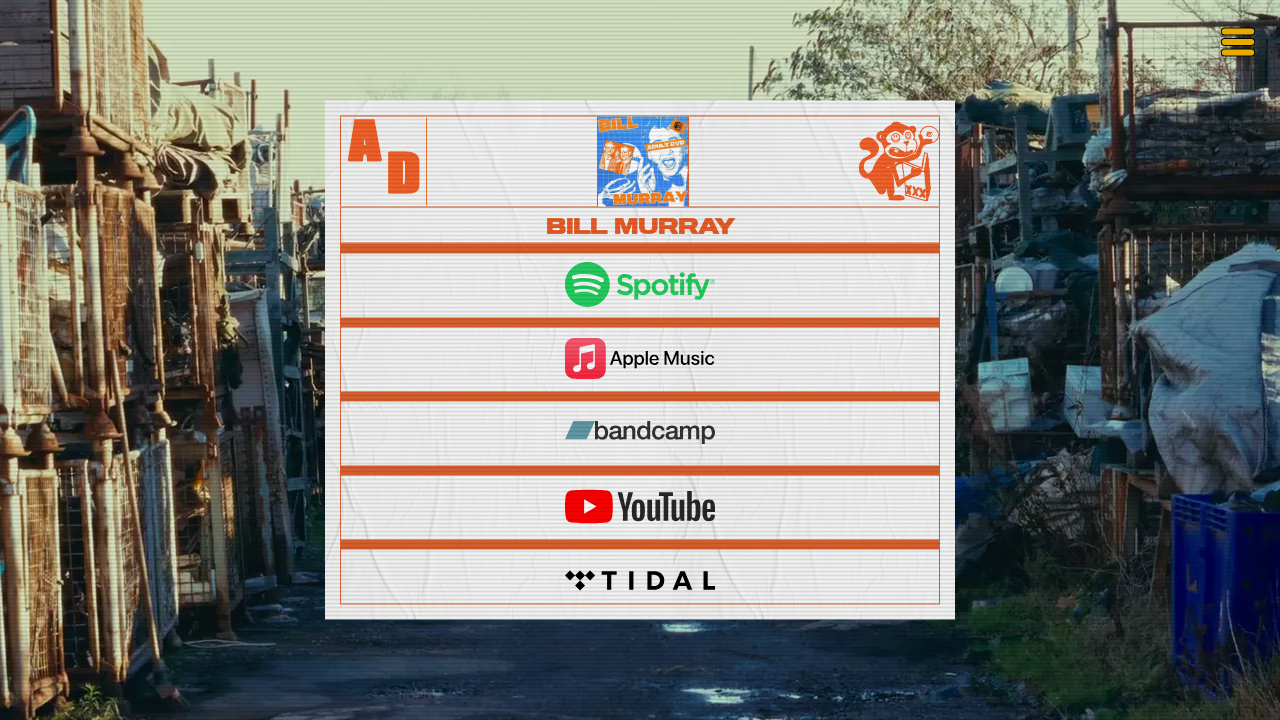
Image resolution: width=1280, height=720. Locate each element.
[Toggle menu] (1238, 42)
